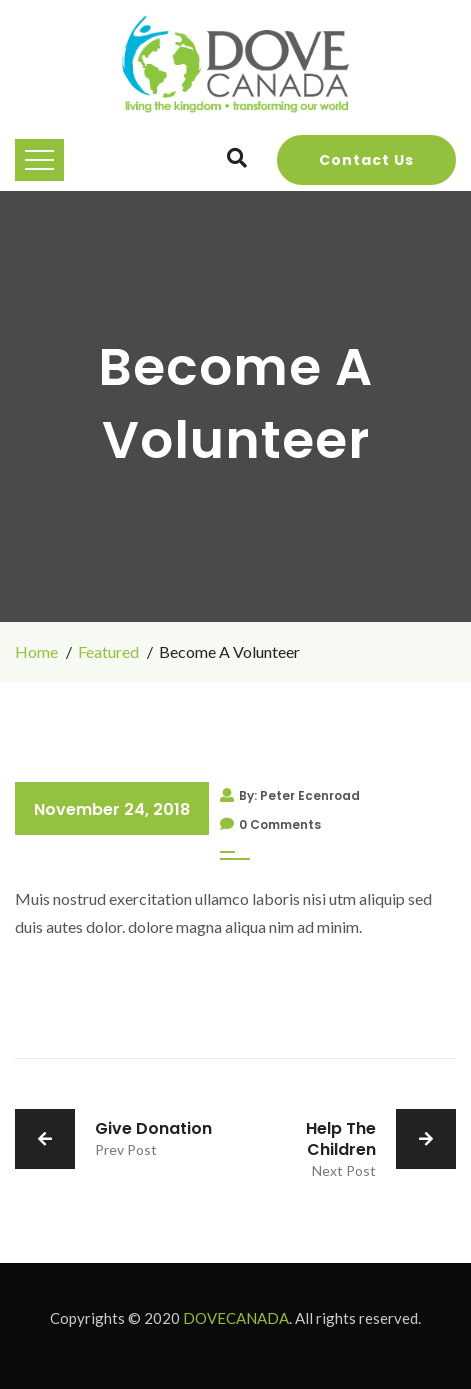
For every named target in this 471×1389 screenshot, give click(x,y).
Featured (108, 651)
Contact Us (366, 160)
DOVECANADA (236, 1318)
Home (36, 651)
